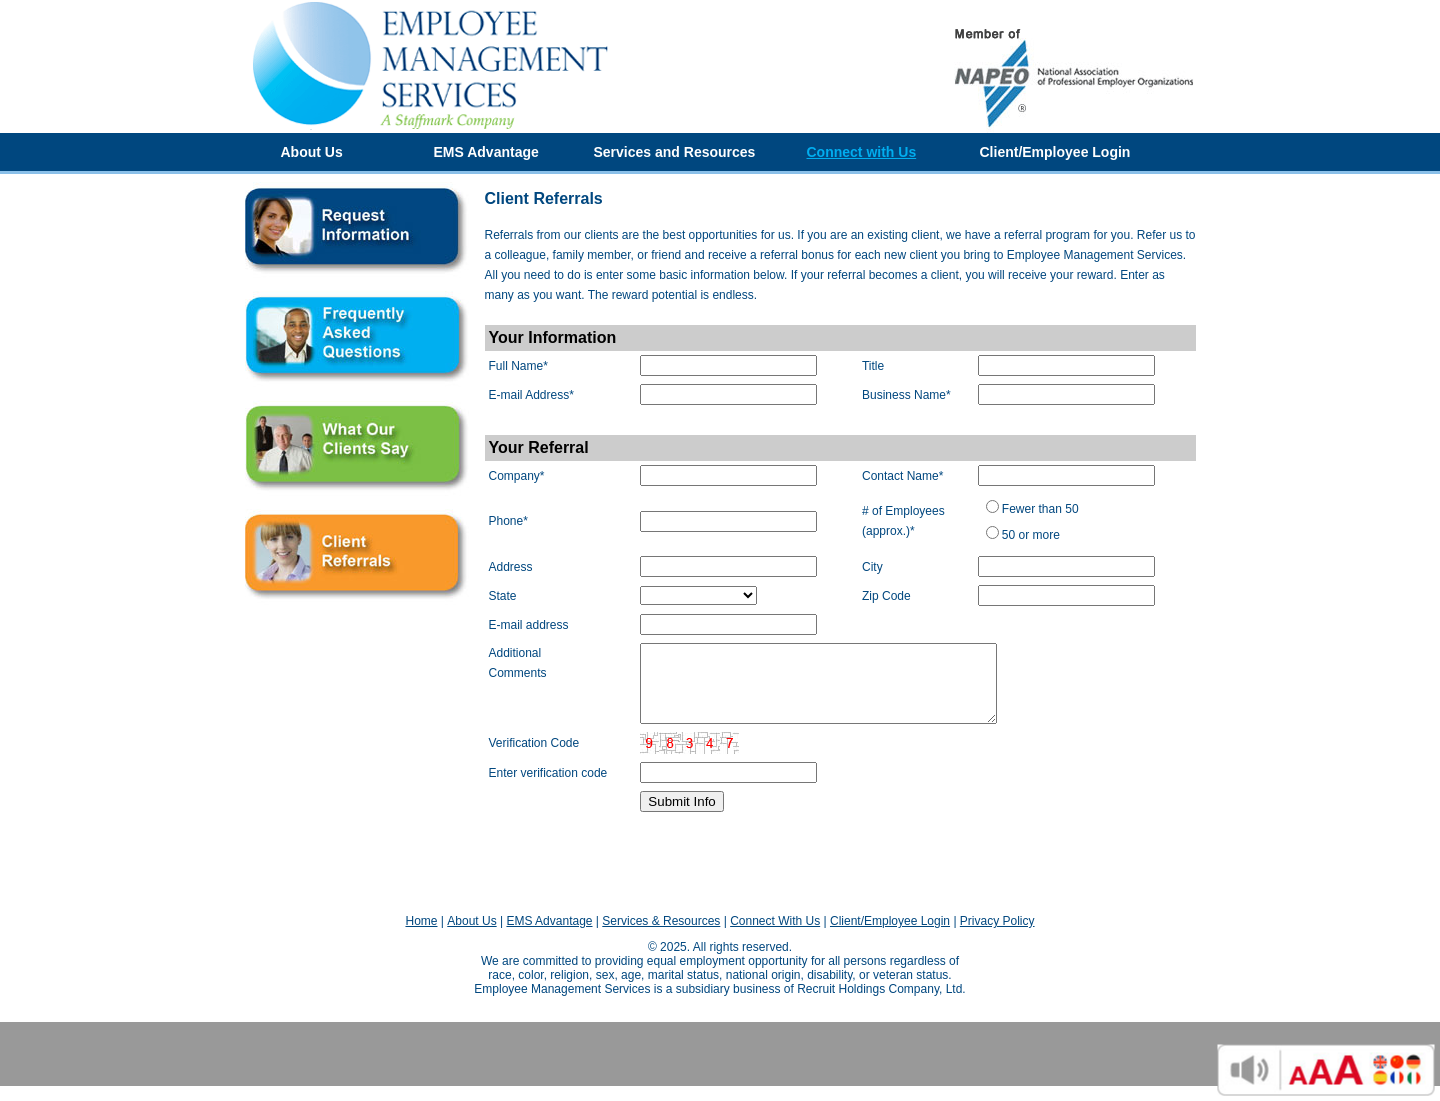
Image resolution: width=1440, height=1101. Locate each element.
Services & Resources (661, 936)
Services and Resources (675, 152)
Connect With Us (775, 936)
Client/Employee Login (1055, 152)
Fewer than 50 (1040, 509)
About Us (312, 152)
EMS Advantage (486, 152)
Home (421, 936)
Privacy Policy (997, 936)
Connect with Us (862, 152)
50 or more (1031, 535)
